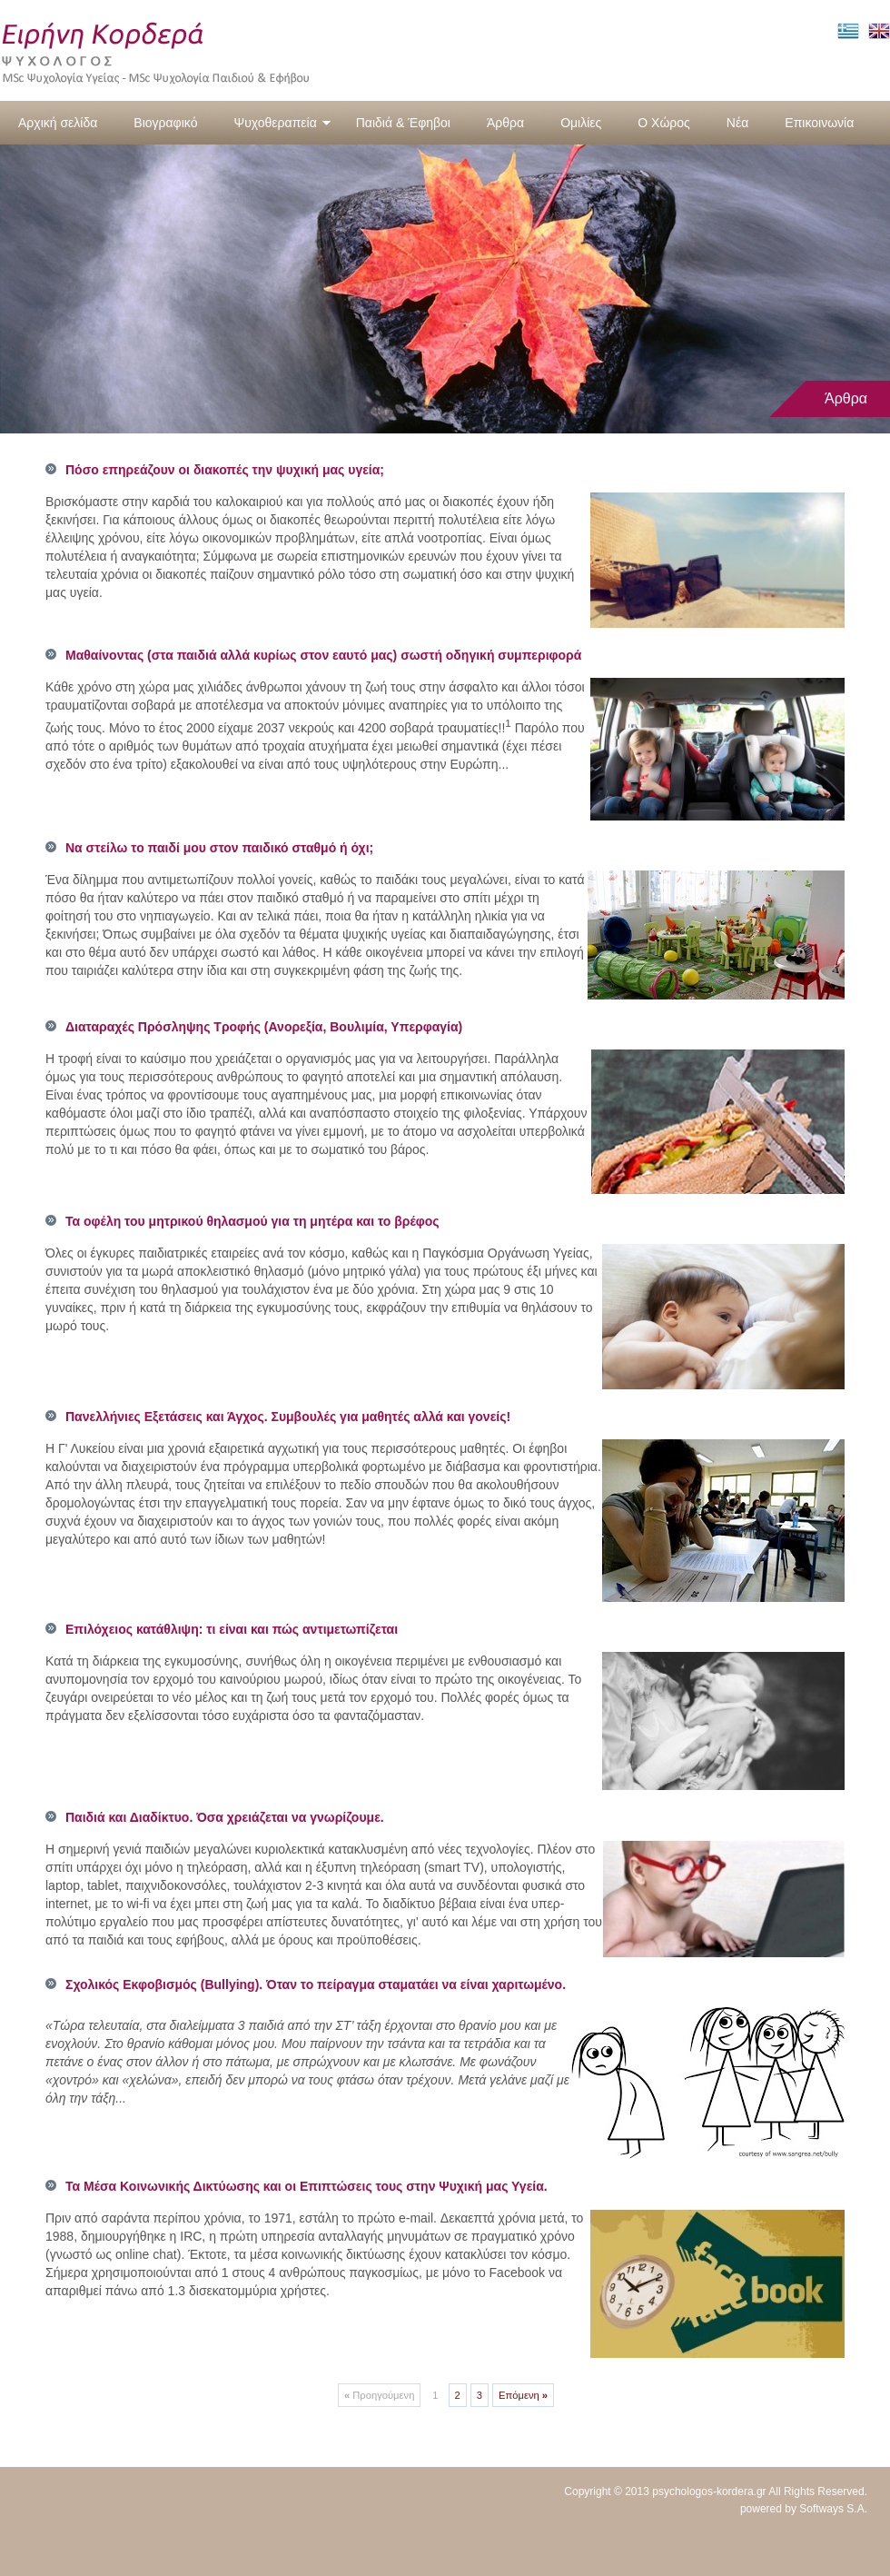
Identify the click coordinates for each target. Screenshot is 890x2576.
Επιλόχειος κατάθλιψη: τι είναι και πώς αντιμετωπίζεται (231, 1629)
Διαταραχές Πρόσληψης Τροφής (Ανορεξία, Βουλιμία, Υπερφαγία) (263, 1026)
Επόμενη (523, 2395)
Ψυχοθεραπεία (282, 122)
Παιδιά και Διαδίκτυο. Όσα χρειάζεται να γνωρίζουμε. (224, 1817)
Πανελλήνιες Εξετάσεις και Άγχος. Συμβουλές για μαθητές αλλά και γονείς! (287, 1416)
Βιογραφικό (165, 122)
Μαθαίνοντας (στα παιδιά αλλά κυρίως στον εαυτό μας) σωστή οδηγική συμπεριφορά (323, 655)
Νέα (737, 122)
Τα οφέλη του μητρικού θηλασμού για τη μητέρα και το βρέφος (252, 1221)
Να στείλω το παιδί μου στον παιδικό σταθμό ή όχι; (219, 847)
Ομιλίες (580, 122)
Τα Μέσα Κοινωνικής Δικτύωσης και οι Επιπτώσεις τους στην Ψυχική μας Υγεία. (306, 2186)
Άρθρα (505, 122)
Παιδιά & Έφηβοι (403, 122)
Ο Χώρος (664, 122)
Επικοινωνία (819, 122)
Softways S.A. (833, 2508)
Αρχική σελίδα (57, 122)
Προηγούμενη (379, 2395)
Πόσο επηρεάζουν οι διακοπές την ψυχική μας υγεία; (224, 469)
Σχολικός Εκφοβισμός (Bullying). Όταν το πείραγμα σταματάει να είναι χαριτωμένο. (315, 1984)
